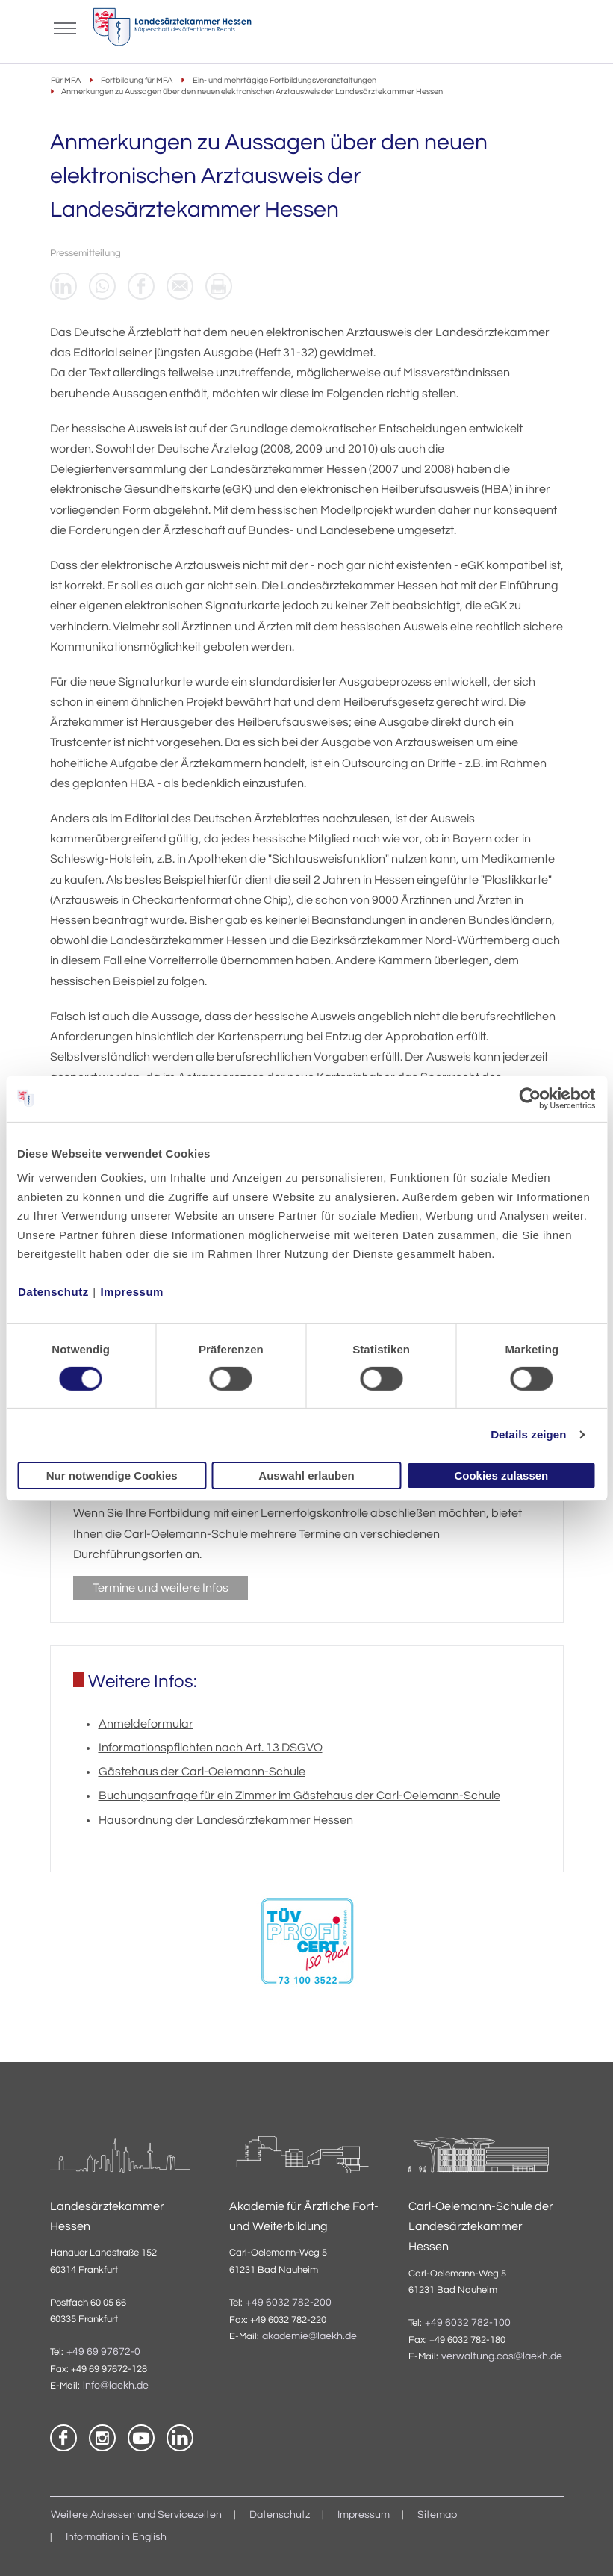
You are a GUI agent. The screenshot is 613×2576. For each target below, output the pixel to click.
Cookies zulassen (501, 1475)
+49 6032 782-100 (468, 2323)
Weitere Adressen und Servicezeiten (136, 2515)
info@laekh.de (116, 2385)
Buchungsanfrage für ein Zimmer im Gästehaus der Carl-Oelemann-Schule (299, 1795)
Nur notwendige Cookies (112, 1475)
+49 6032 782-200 (289, 2302)
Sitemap (437, 2515)
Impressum (132, 1291)
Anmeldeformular (146, 1724)
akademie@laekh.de (309, 2336)
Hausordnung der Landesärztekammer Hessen (226, 1820)
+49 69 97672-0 (103, 2352)
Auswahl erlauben (306, 1475)
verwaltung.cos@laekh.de (501, 2356)
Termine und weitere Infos (160, 1588)
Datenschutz (53, 1291)
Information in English (116, 2537)
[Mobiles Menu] (65, 27)
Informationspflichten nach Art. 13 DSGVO (211, 1748)
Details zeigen (528, 1434)
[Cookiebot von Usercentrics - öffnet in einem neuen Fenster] (530, 1098)
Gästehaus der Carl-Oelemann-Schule (202, 1772)
